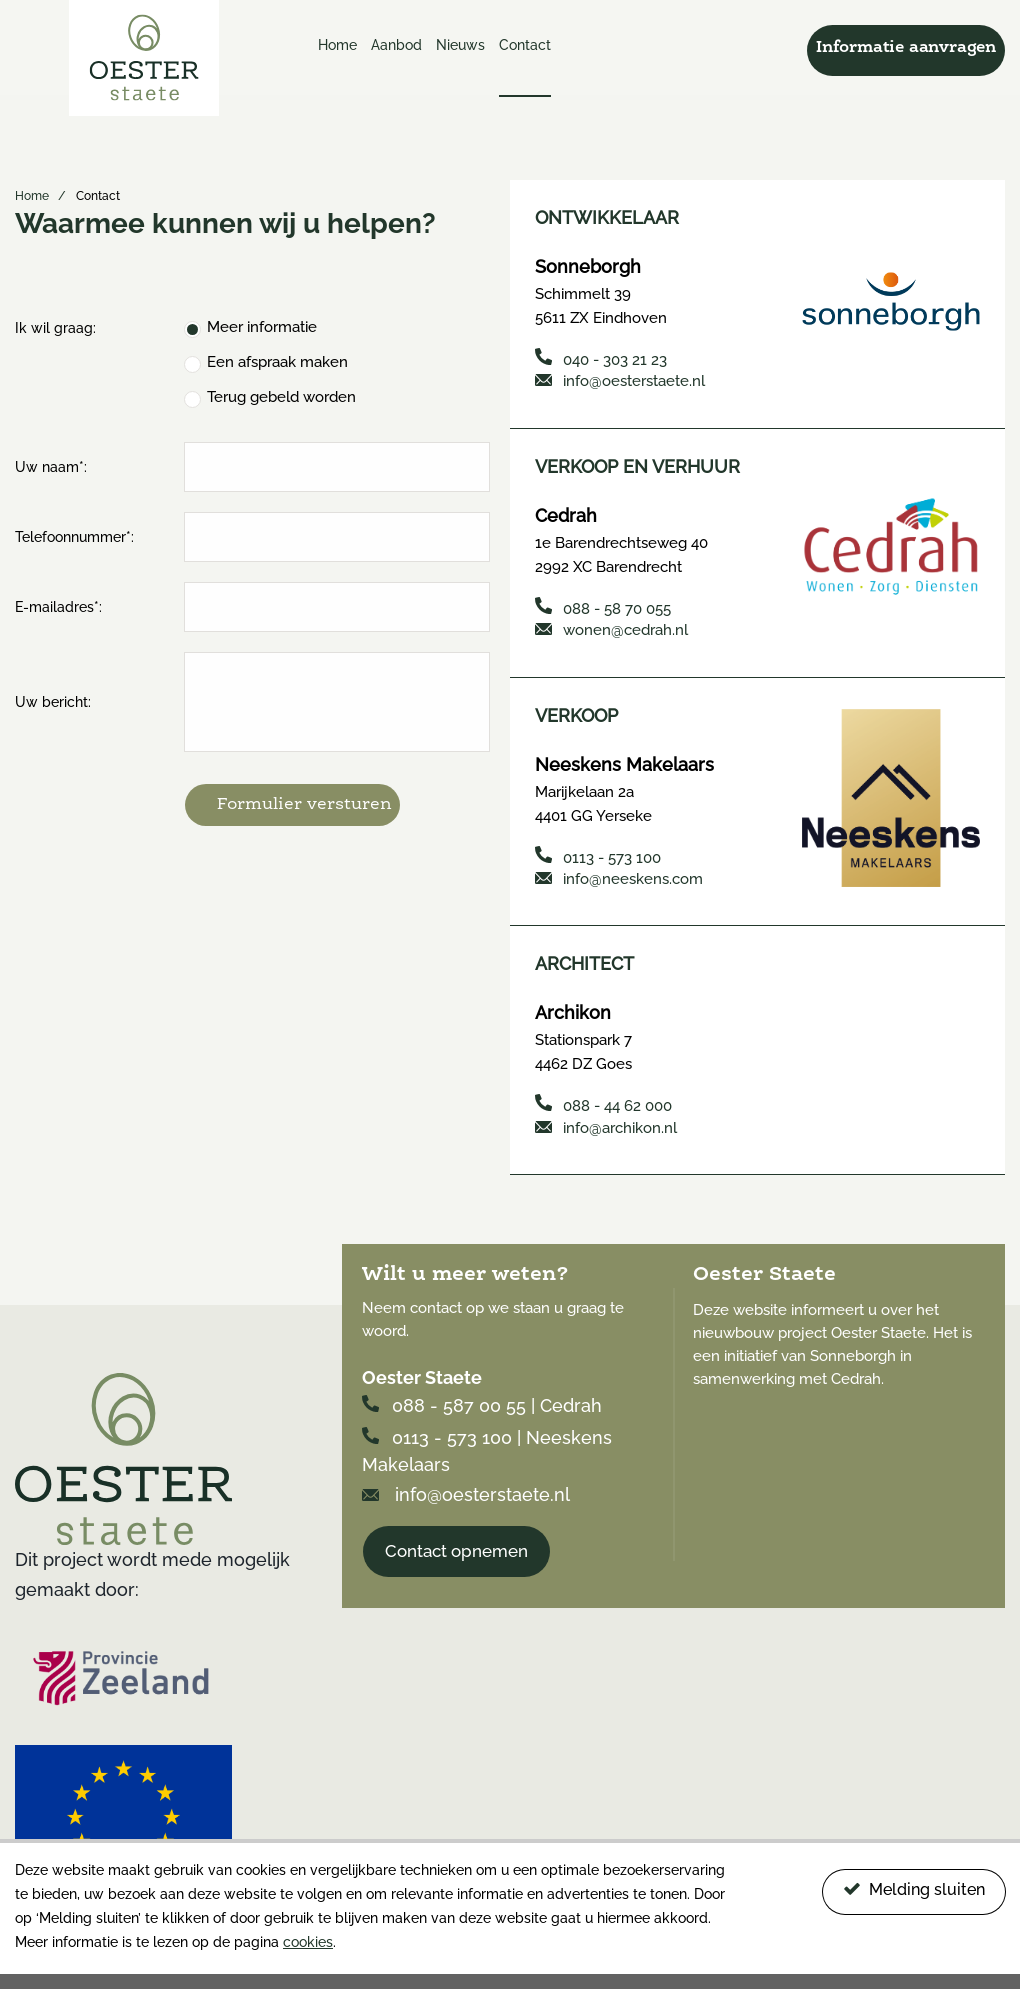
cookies (308, 1942)
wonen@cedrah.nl (611, 629)
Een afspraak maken (277, 362)
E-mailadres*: (58, 607)
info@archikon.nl (606, 1125)
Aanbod (396, 45)
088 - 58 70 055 (603, 606)
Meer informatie (262, 327)
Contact (525, 45)
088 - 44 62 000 (603, 1102)
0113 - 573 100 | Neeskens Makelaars (487, 1447)
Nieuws (460, 45)
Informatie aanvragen (906, 48)
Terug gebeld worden (281, 397)
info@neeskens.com (619, 877)
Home (337, 45)
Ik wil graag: (55, 328)
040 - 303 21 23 (601, 358)
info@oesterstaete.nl (620, 381)
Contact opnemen (456, 1547)
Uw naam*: (51, 467)
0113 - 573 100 (598, 854)
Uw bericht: (53, 702)
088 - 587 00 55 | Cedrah (482, 1402)
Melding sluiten (914, 1889)
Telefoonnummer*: (74, 537)
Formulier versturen (304, 804)
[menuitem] (337, 65)
